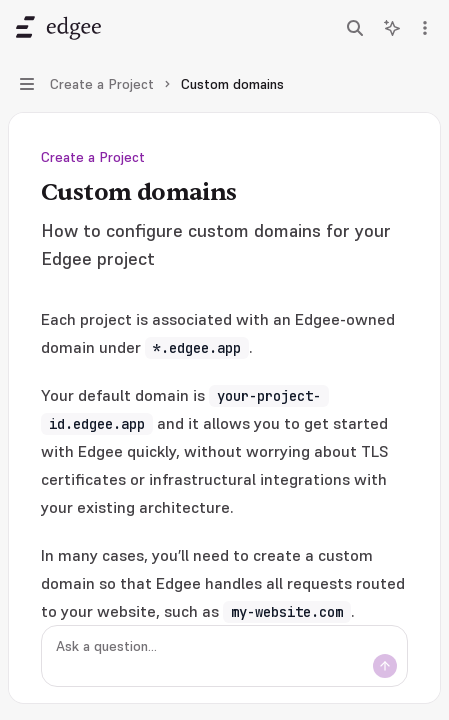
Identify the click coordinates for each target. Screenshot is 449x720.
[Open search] (355, 28)
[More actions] (423, 28)
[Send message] (385, 666)
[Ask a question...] (224, 656)
